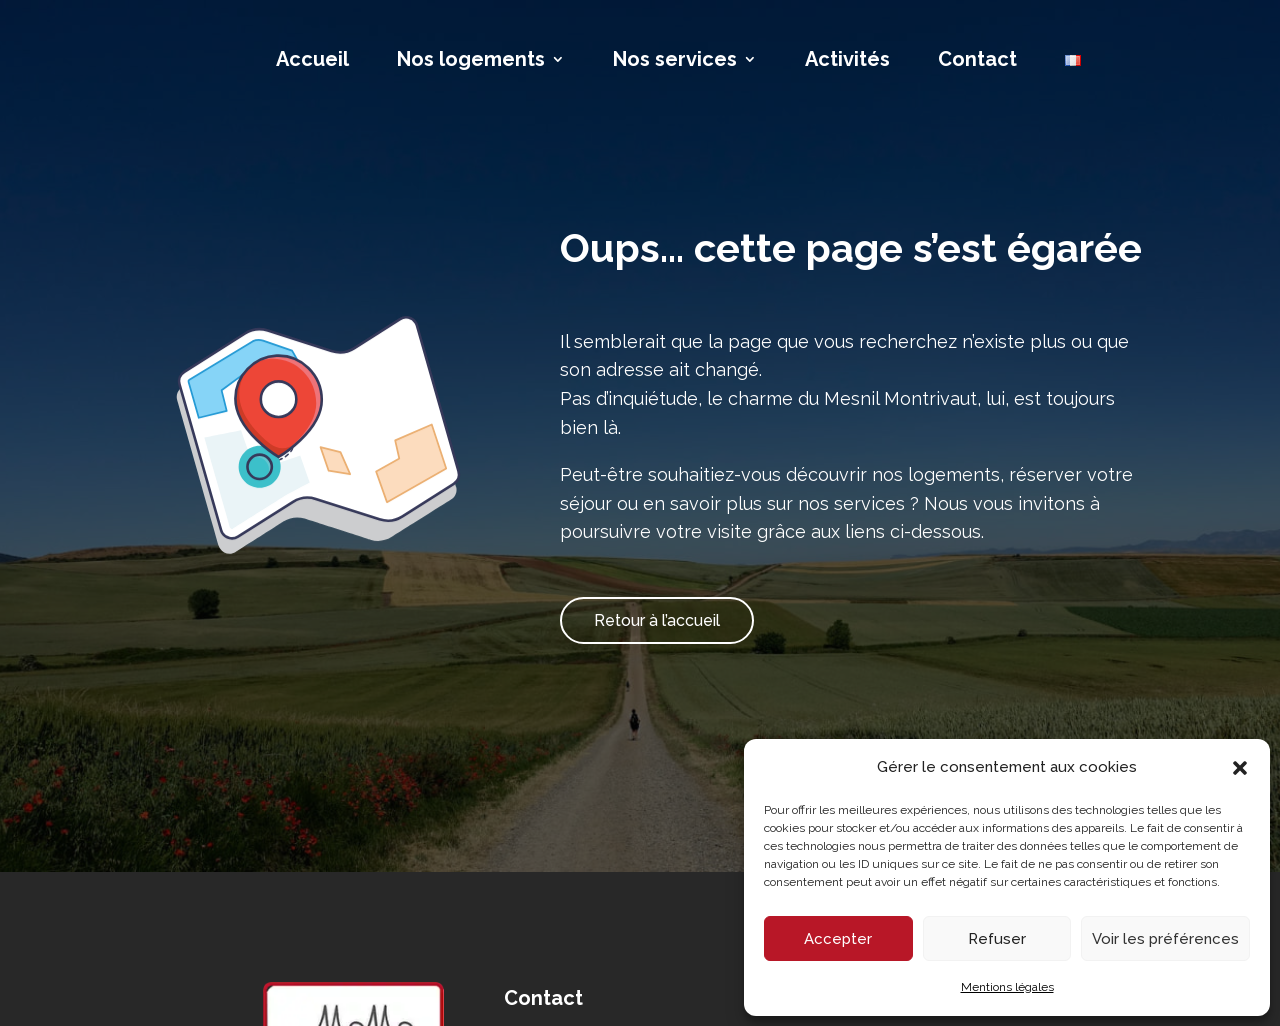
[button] (1240, 768)
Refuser (997, 939)
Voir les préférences (1165, 939)
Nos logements (471, 61)
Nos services (675, 61)
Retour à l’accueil (657, 620)
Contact (977, 61)
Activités (847, 61)
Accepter (838, 939)
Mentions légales (1007, 987)
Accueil (312, 61)
